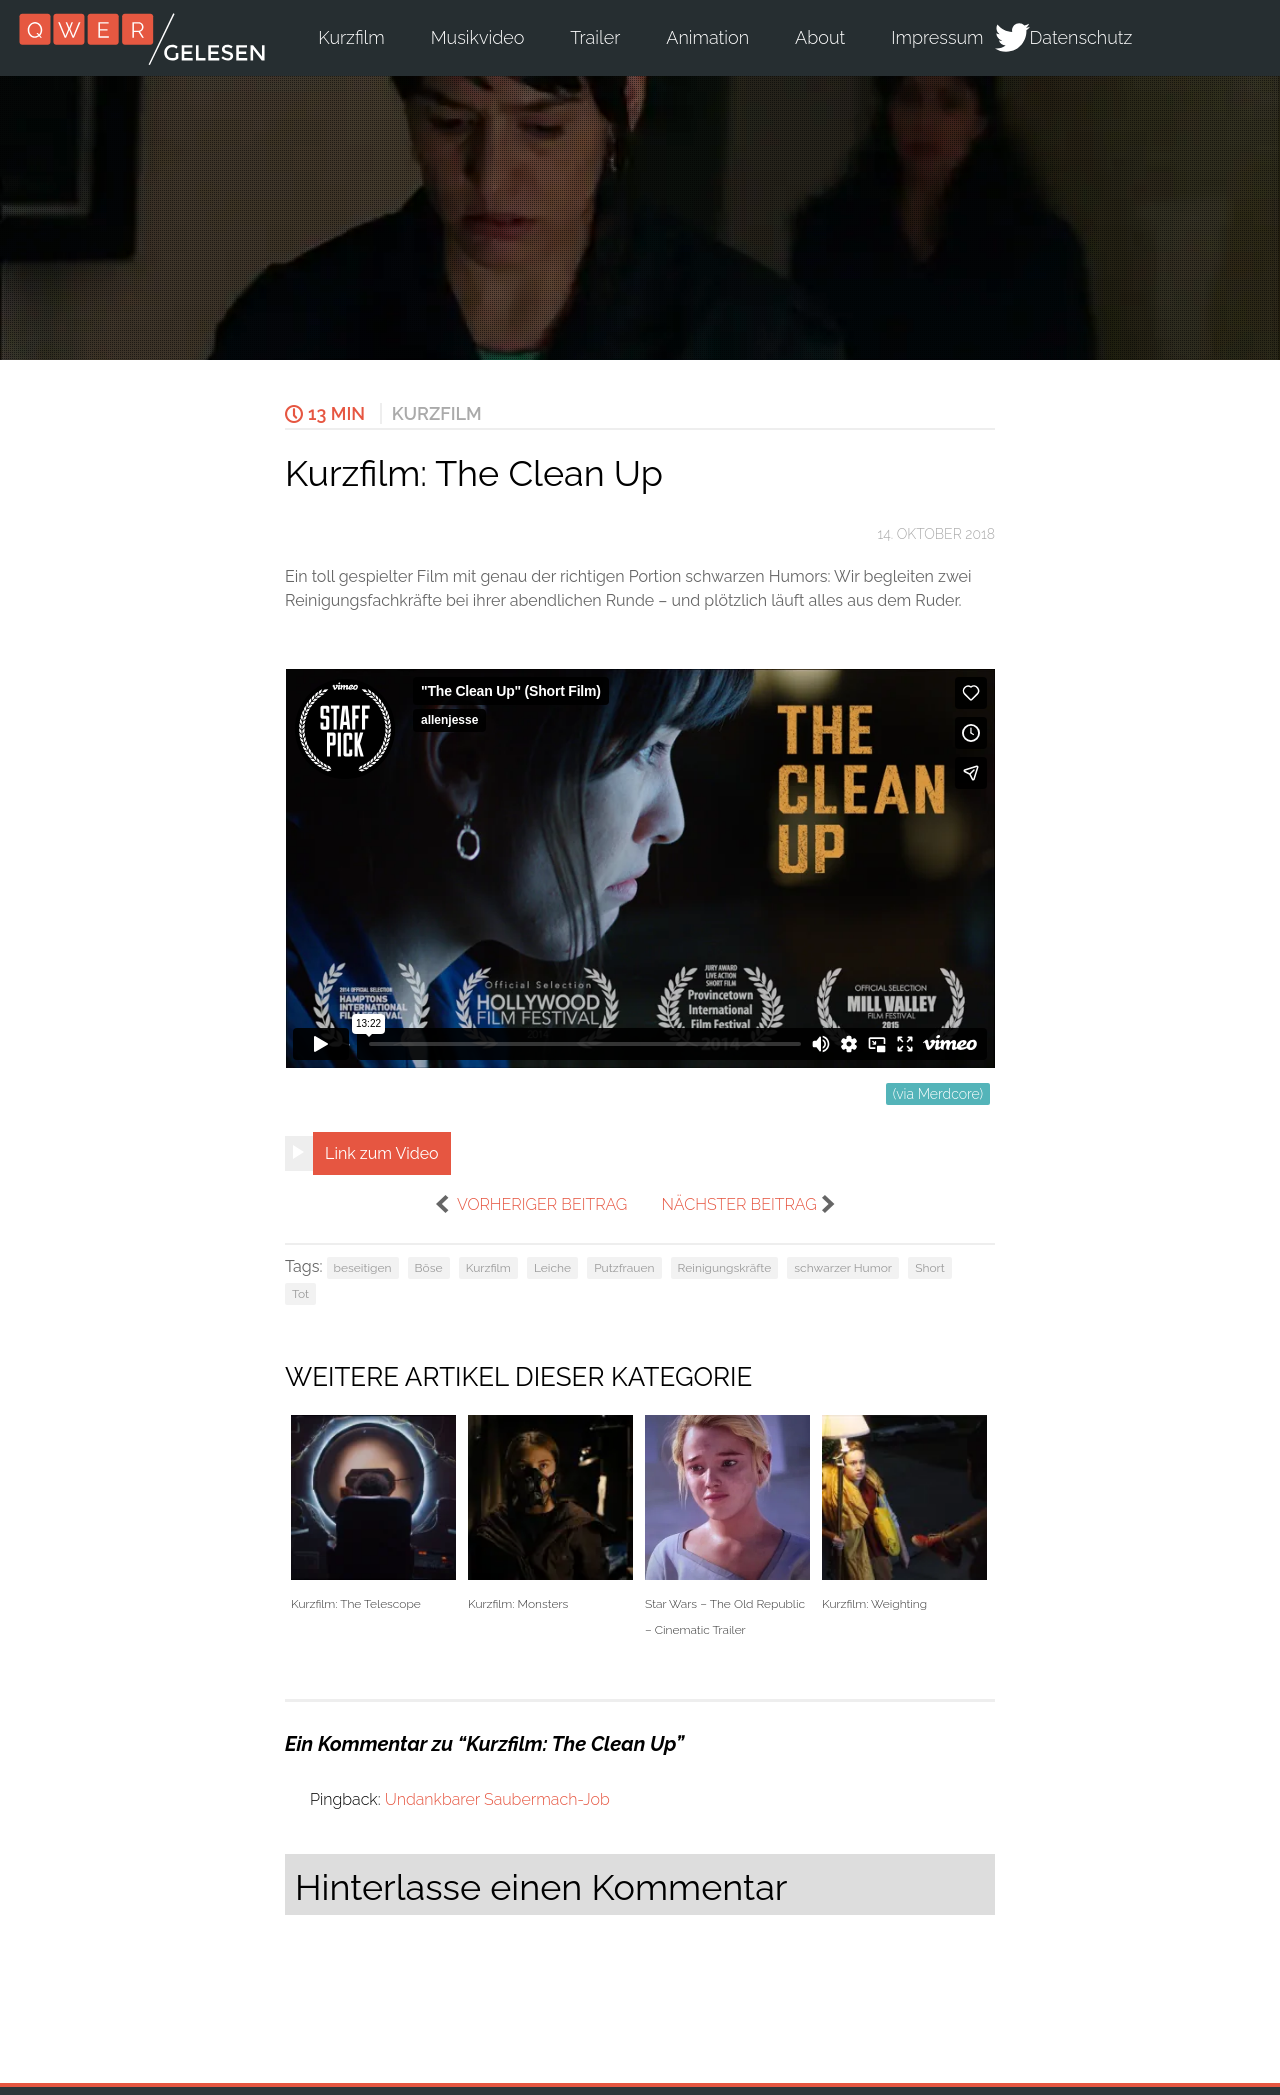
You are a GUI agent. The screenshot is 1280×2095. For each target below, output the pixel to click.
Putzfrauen (624, 1268)
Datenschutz (1081, 37)
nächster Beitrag (738, 1204)
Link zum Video (382, 1153)
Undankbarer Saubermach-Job (497, 1799)
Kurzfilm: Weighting (904, 1513)
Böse (429, 1268)
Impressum (937, 37)
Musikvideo (478, 37)
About (820, 37)
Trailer (595, 37)
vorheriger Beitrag (542, 1204)
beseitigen (363, 1268)
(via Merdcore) (938, 1094)
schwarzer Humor (843, 1268)
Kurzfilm (351, 37)
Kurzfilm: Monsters (550, 1513)
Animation (707, 37)
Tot (300, 1294)
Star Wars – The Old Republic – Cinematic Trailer (727, 1526)
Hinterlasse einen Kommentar (541, 1887)
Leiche (552, 1268)
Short (930, 1268)
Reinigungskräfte (725, 1268)
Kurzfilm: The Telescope (373, 1513)
